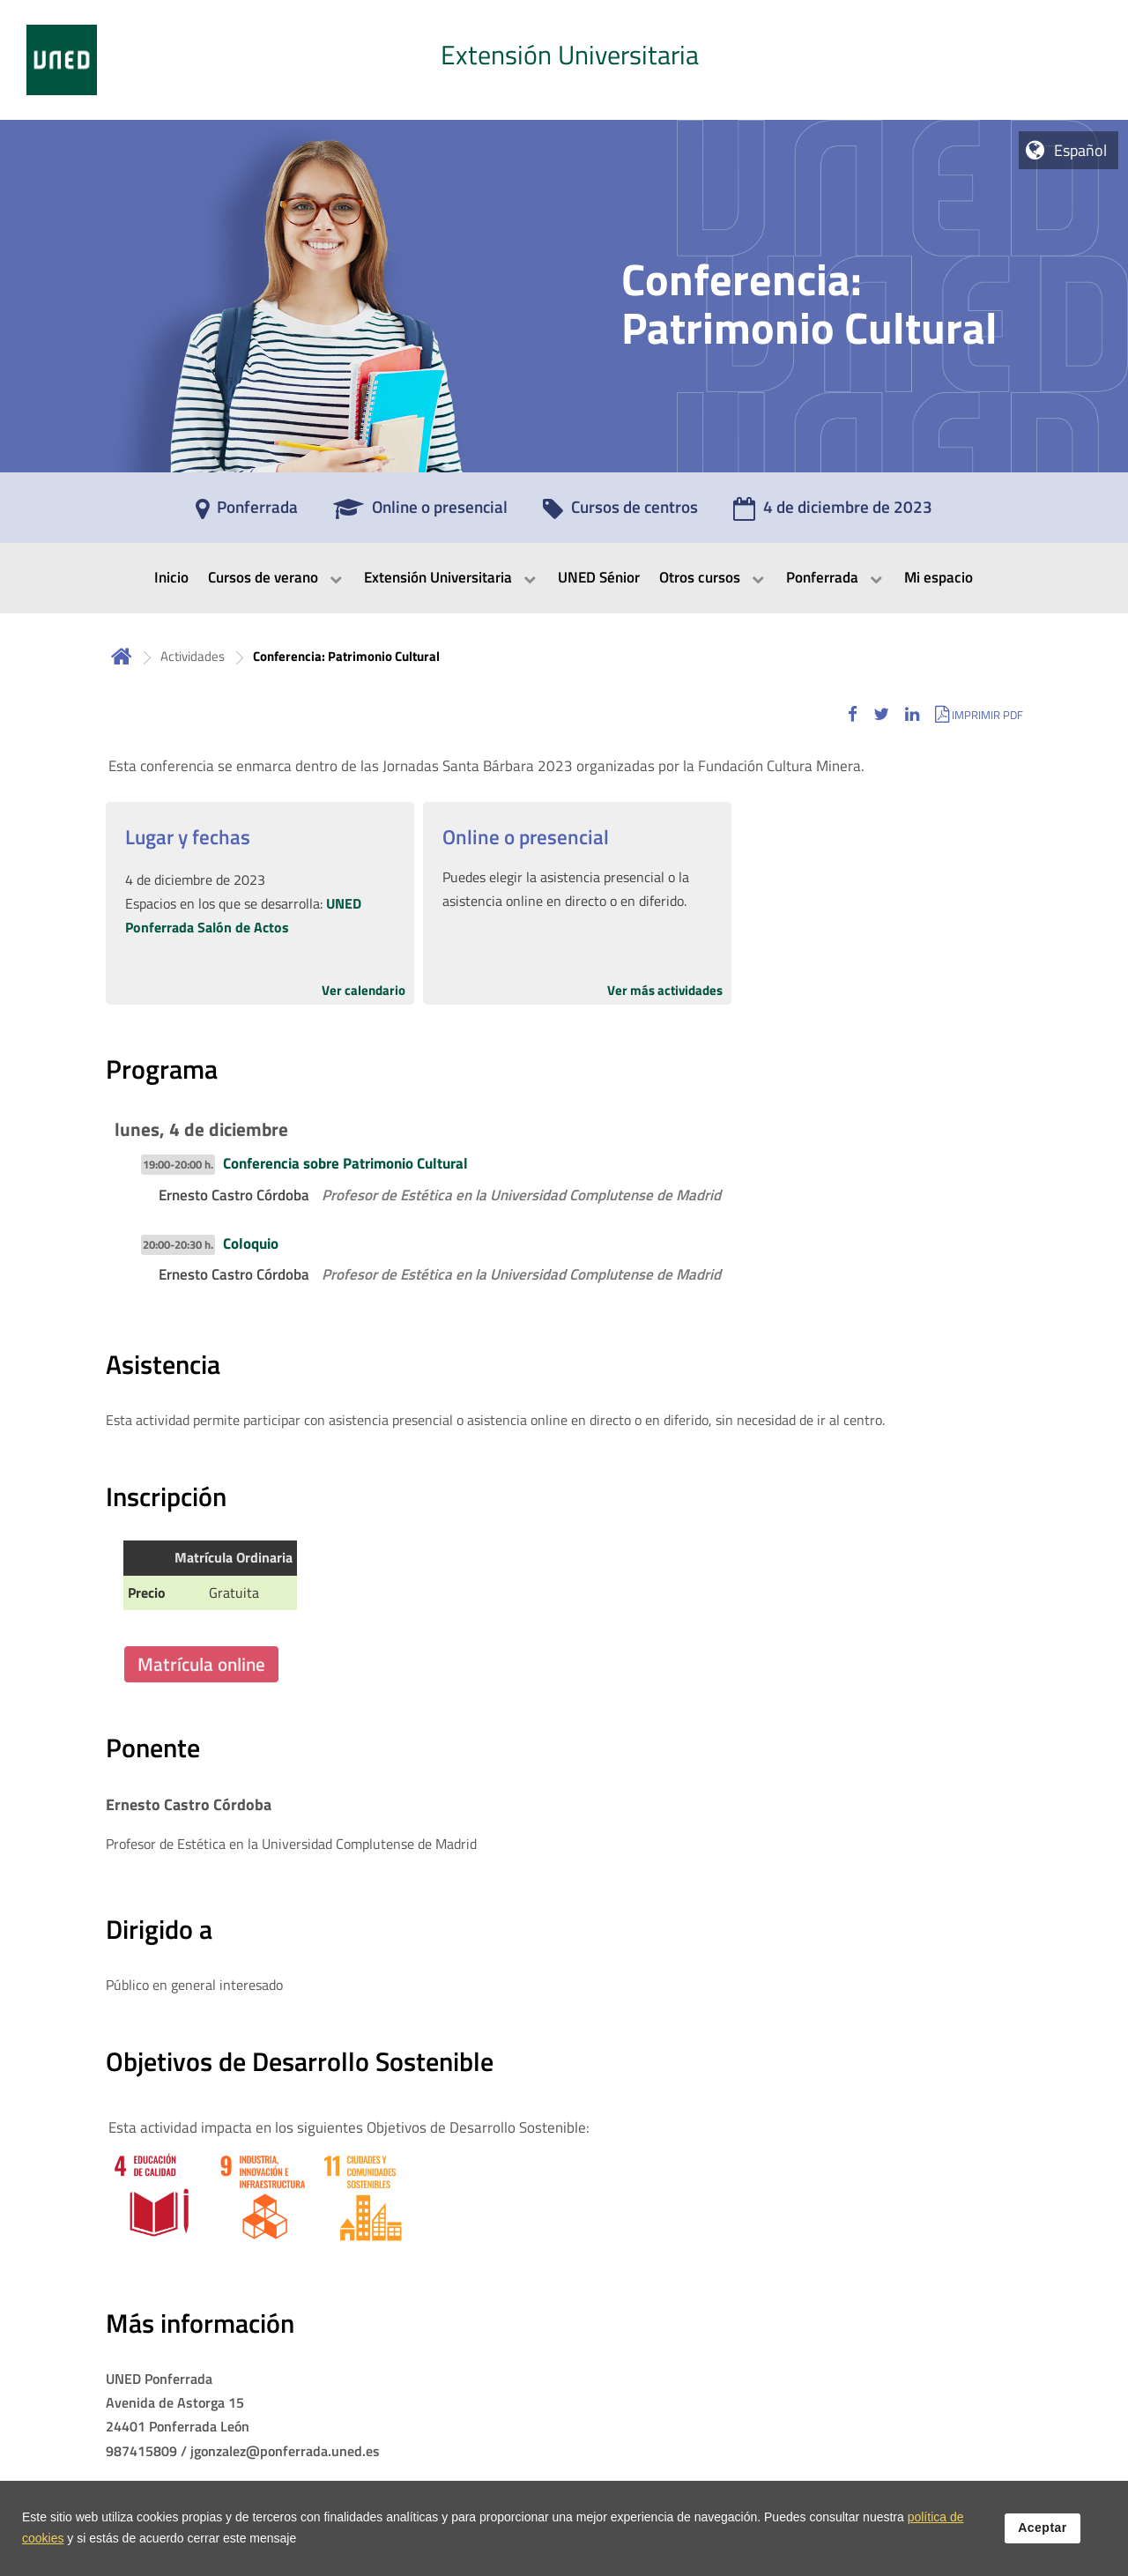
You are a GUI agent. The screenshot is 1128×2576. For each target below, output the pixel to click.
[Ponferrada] (246, 513)
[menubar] (564, 578)
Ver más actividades (665, 990)
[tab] (564, 60)
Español (1080, 150)
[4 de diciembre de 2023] (833, 513)
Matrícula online (201, 1664)
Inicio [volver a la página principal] (121, 656)
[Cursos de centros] (620, 513)
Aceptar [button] (1042, 2528)
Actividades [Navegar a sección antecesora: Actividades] (192, 656)
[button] (852, 714)
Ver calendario (363, 990)
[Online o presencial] (420, 513)
